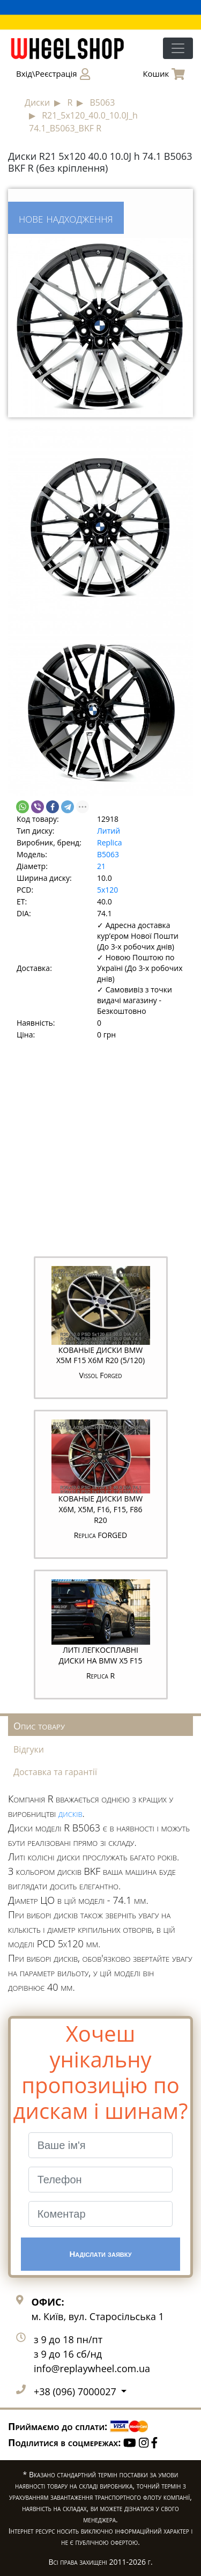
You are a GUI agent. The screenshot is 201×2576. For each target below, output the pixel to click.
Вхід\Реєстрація (53, 74)
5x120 (107, 890)
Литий (108, 831)
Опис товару (39, 1725)
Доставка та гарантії (55, 1772)
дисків (70, 1813)
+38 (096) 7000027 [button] (76, 2391)
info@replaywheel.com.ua (92, 2368)
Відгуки (28, 1749)
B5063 (108, 854)
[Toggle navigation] (178, 48)
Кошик (164, 74)
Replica (109, 842)
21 (101, 866)
